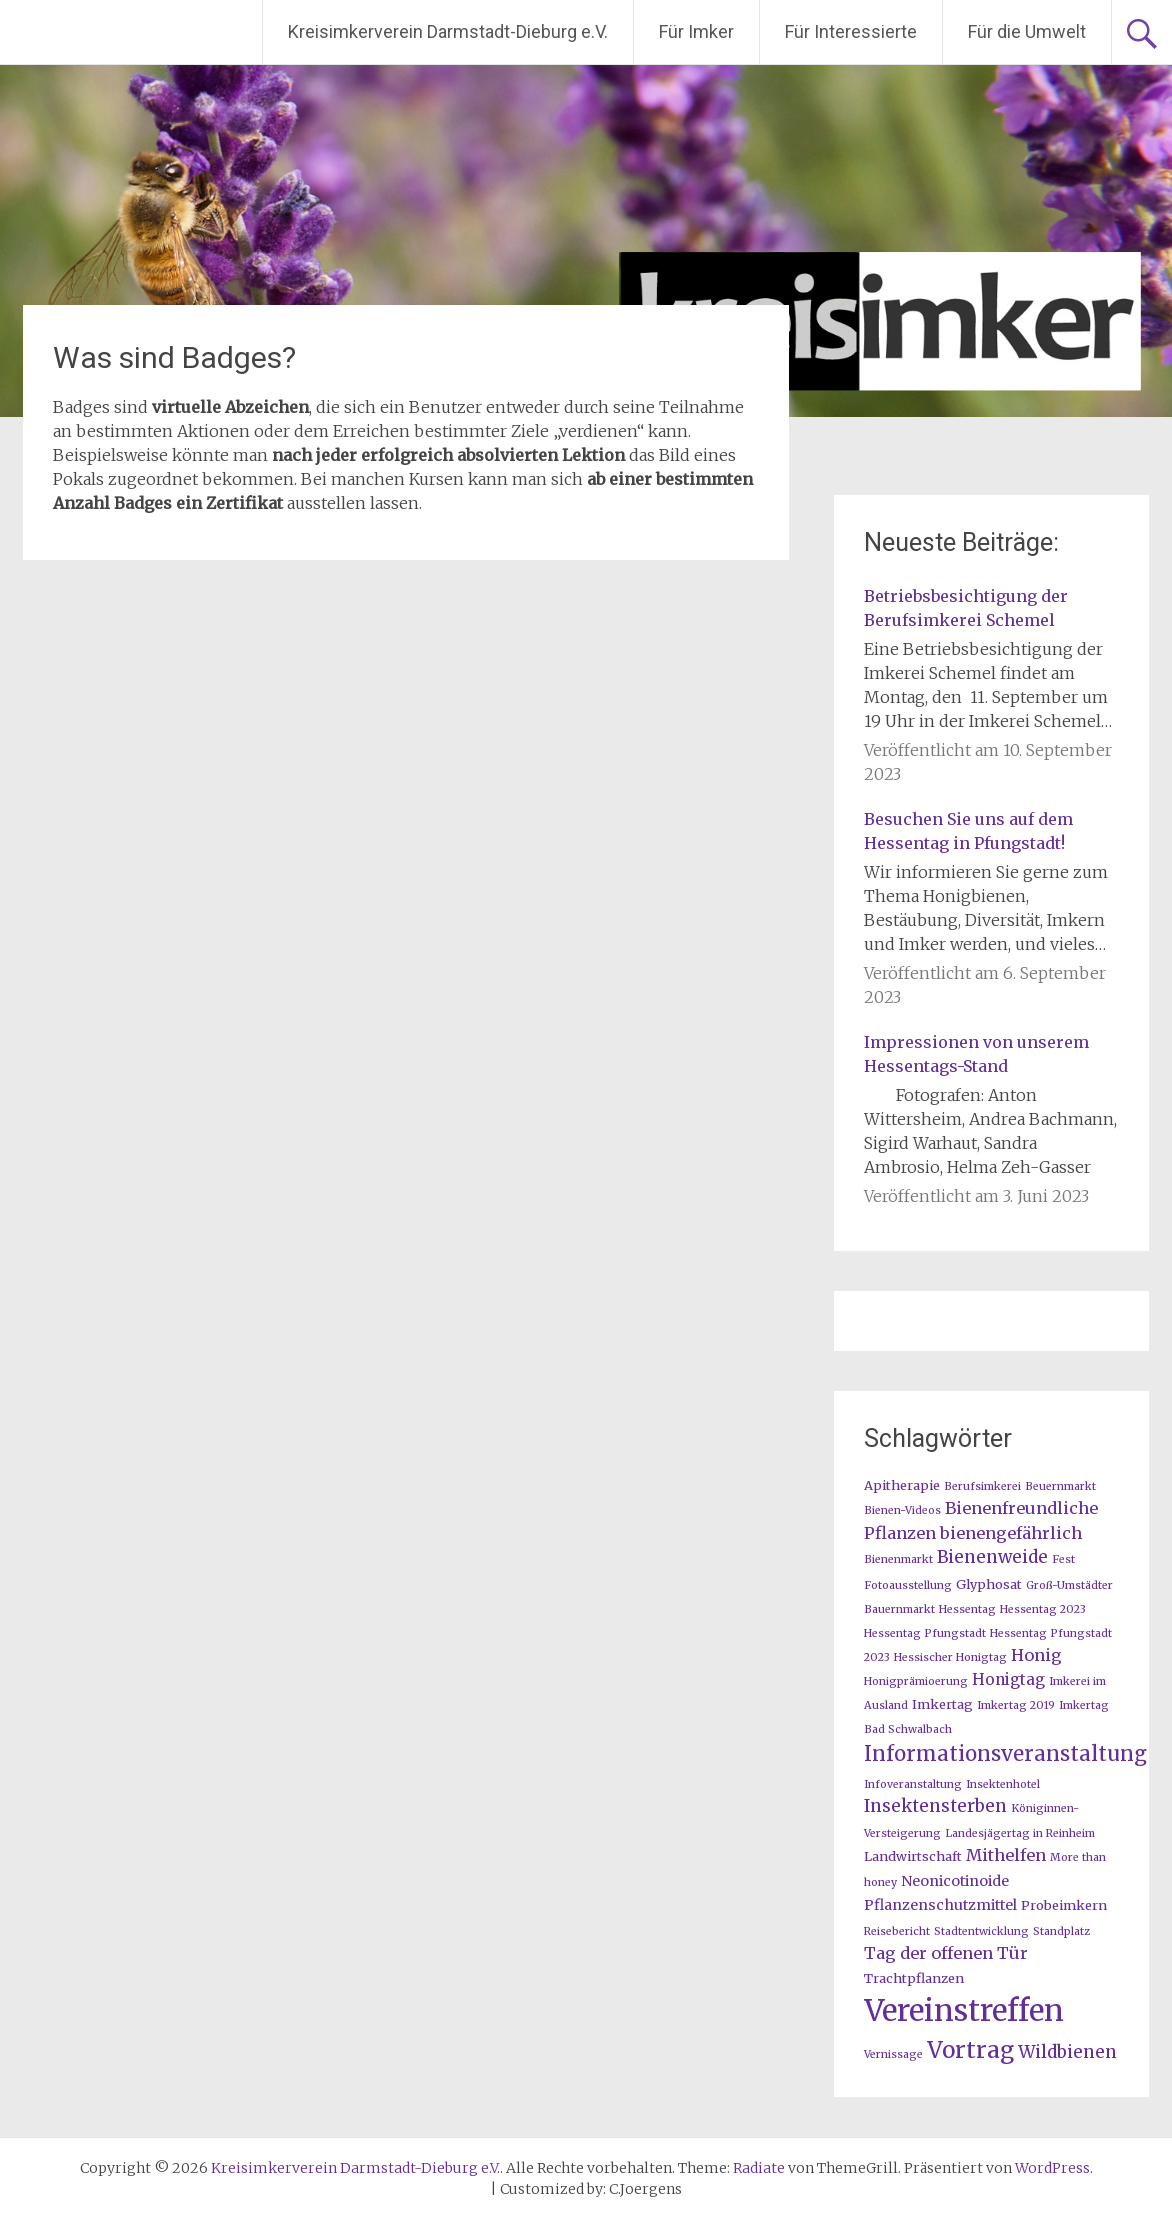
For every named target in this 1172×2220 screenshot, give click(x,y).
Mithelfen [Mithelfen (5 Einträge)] (1006, 1855)
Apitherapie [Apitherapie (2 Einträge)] (902, 1485)
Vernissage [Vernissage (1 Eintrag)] (893, 2054)
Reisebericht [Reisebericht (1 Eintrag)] (897, 1931)
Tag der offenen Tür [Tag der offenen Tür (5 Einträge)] (946, 1953)
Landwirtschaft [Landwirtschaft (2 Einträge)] (913, 1856)
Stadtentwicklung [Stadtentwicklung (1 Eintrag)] (981, 1931)
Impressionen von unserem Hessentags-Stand (976, 1054)
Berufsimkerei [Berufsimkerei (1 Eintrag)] (982, 1486)
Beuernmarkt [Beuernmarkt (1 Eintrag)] (1060, 1486)
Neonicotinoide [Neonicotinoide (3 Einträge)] (955, 1881)
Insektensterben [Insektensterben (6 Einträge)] (935, 1806)
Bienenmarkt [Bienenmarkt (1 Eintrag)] (898, 1559)
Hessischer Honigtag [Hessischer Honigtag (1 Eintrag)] (950, 1657)
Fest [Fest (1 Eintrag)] (1063, 1559)
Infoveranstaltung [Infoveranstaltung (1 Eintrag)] (913, 1784)
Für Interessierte (851, 31)
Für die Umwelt (1027, 31)
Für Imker (696, 31)
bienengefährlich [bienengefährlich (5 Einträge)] (1011, 1533)
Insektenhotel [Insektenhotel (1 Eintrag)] (1003, 1784)
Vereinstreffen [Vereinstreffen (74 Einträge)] (964, 2010)
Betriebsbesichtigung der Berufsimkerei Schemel (966, 608)
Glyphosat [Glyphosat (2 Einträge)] (989, 1584)
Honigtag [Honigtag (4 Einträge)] (1008, 1679)
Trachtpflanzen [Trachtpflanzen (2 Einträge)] (914, 1978)
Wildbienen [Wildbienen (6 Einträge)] (1067, 2052)
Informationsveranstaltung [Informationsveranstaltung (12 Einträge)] (1005, 1754)
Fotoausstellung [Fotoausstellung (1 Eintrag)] (908, 1585)
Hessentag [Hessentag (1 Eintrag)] (967, 1609)
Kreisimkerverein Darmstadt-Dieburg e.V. (448, 31)
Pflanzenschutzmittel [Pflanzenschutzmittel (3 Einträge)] (940, 1905)
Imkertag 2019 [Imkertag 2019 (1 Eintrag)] (1016, 1705)
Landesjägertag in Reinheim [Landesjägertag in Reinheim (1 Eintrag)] (1020, 1833)
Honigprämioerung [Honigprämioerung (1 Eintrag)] (916, 1681)
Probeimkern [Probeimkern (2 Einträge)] (1064, 1905)
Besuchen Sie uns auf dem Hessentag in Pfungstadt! (968, 831)
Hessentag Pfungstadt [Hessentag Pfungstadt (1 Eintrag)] (925, 1633)
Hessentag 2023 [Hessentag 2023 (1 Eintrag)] (1043, 1609)
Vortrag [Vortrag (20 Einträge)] (970, 2050)
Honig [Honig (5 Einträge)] (1036, 1655)
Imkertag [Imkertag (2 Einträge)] (942, 1704)
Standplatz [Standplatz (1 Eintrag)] (1061, 1931)
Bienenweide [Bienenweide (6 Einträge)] (992, 1557)
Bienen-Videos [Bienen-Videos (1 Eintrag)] (902, 1510)
